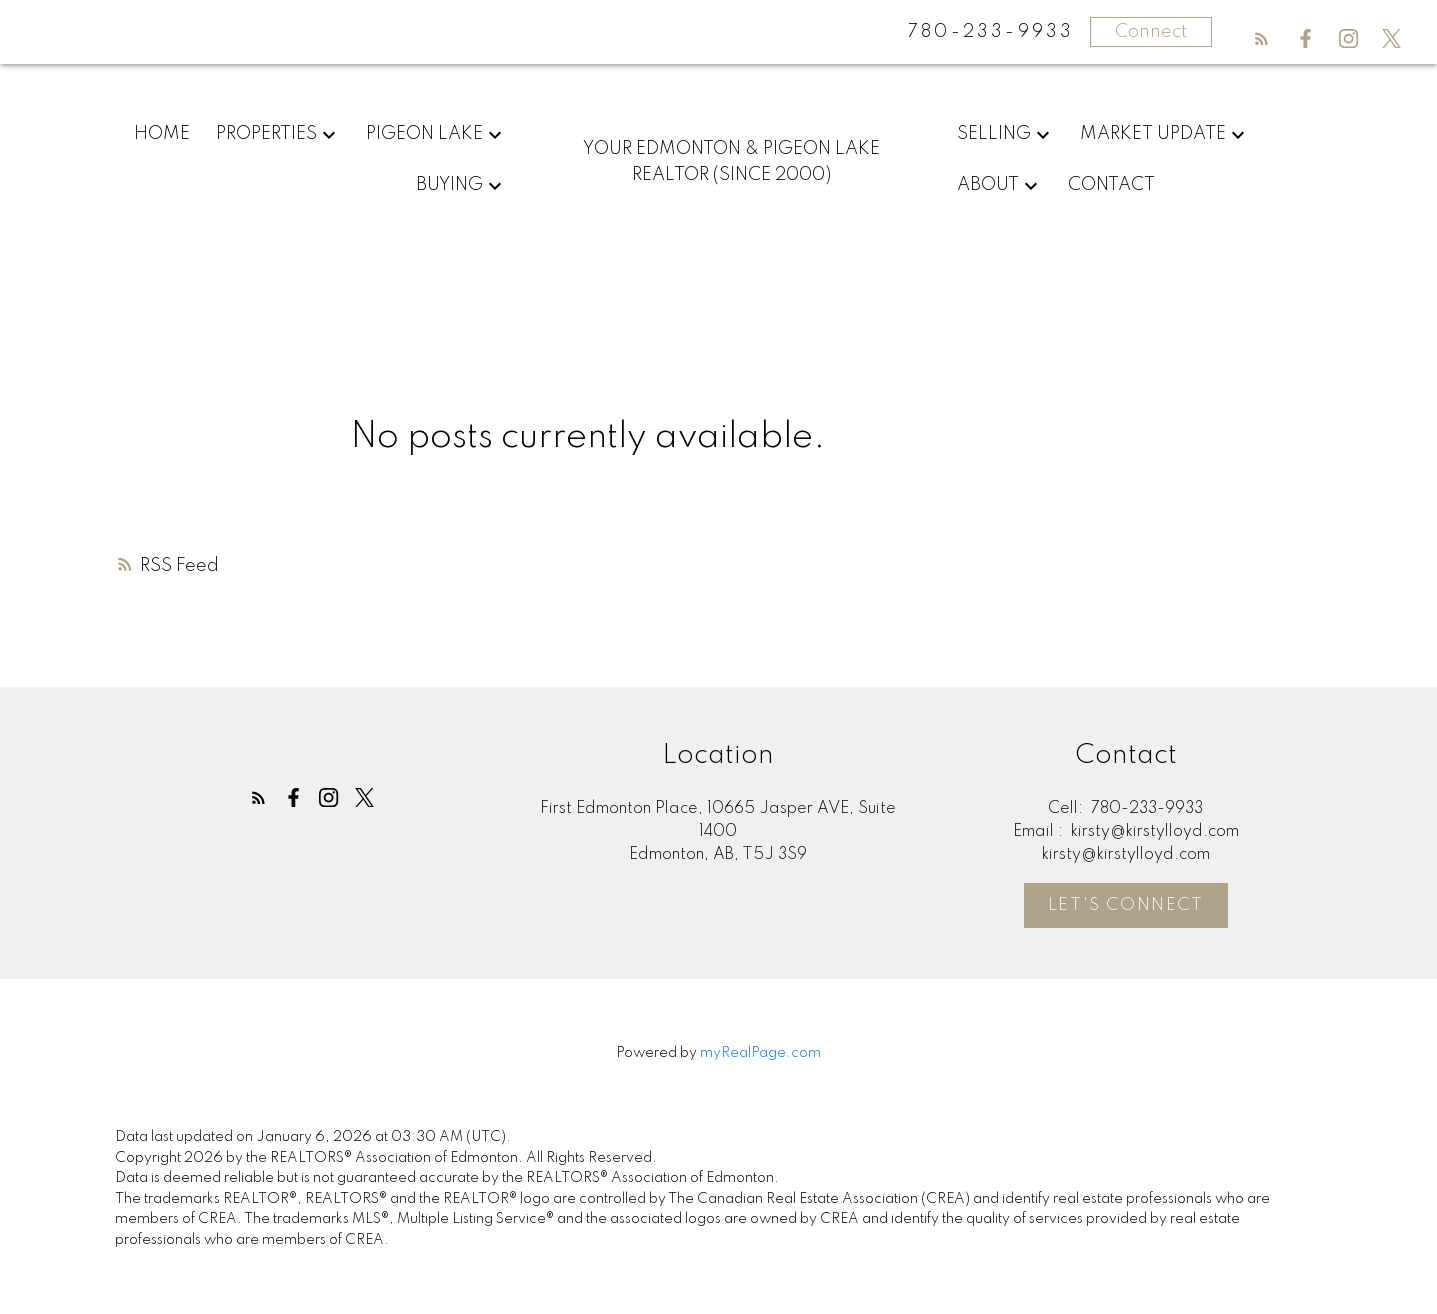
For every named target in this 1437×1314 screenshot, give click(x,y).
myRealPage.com (760, 1053)
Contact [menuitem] (1111, 185)
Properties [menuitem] (266, 134)
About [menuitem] (988, 185)
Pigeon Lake (424, 134)
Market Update (1153, 134)
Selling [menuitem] (994, 134)
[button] (1261, 38)
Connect (1151, 32)
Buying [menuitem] (449, 185)
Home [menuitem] (162, 134)
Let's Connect (1126, 905)
